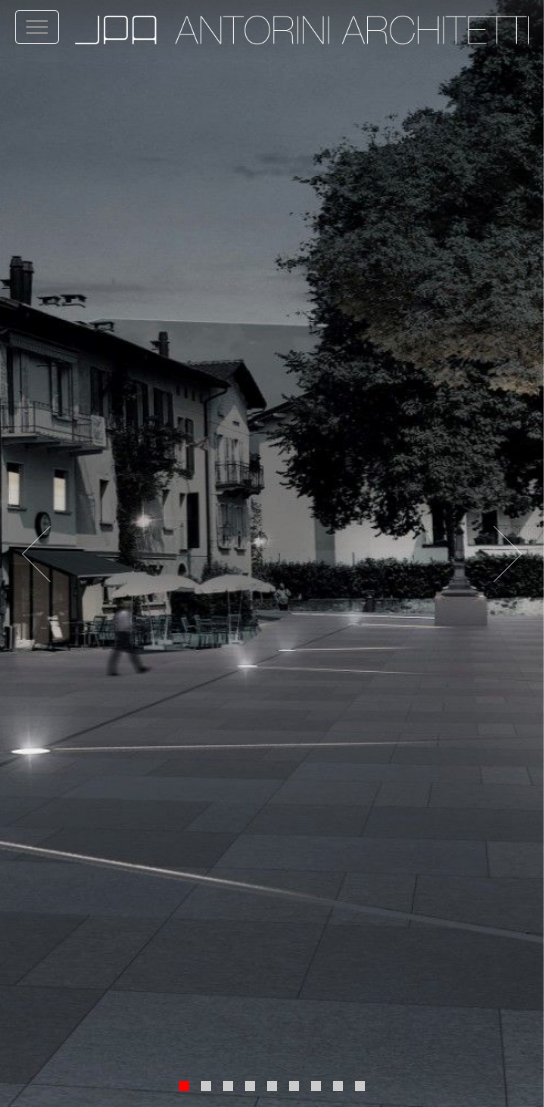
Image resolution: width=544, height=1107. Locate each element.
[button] (50, 553)
